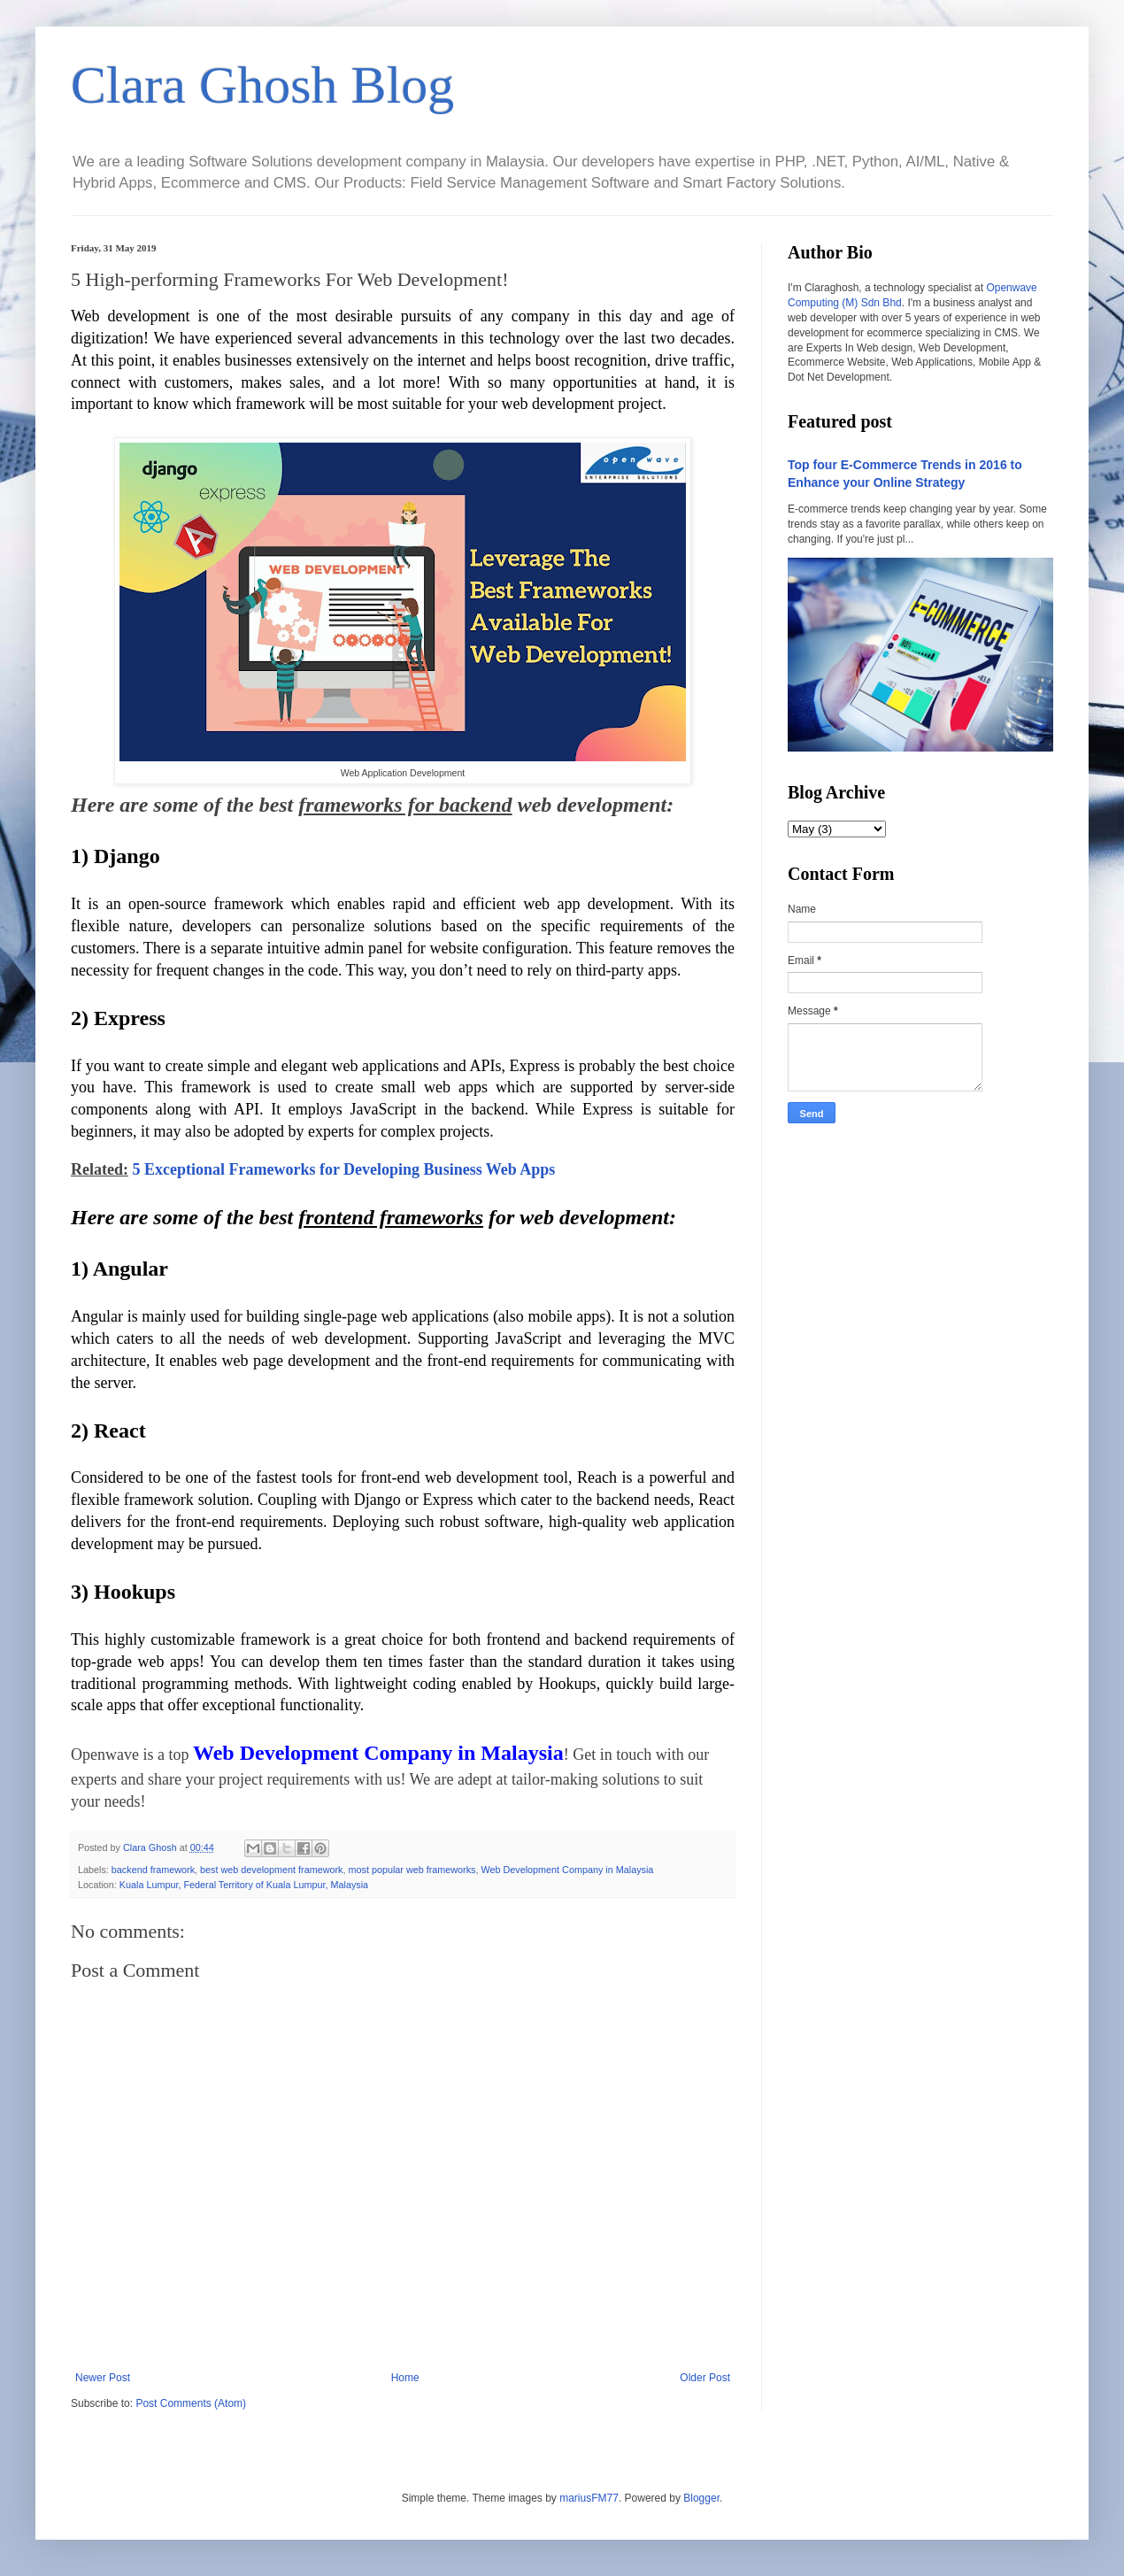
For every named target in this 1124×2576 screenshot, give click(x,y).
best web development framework (271, 1869)
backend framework (153, 1869)
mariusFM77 (589, 2498)
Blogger (701, 2498)
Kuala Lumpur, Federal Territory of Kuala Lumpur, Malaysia (243, 1884)
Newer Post (102, 2378)
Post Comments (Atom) (190, 2403)
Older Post (705, 2378)
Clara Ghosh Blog (262, 85)
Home (405, 2378)
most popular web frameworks (411, 1869)
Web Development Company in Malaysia (567, 1869)
